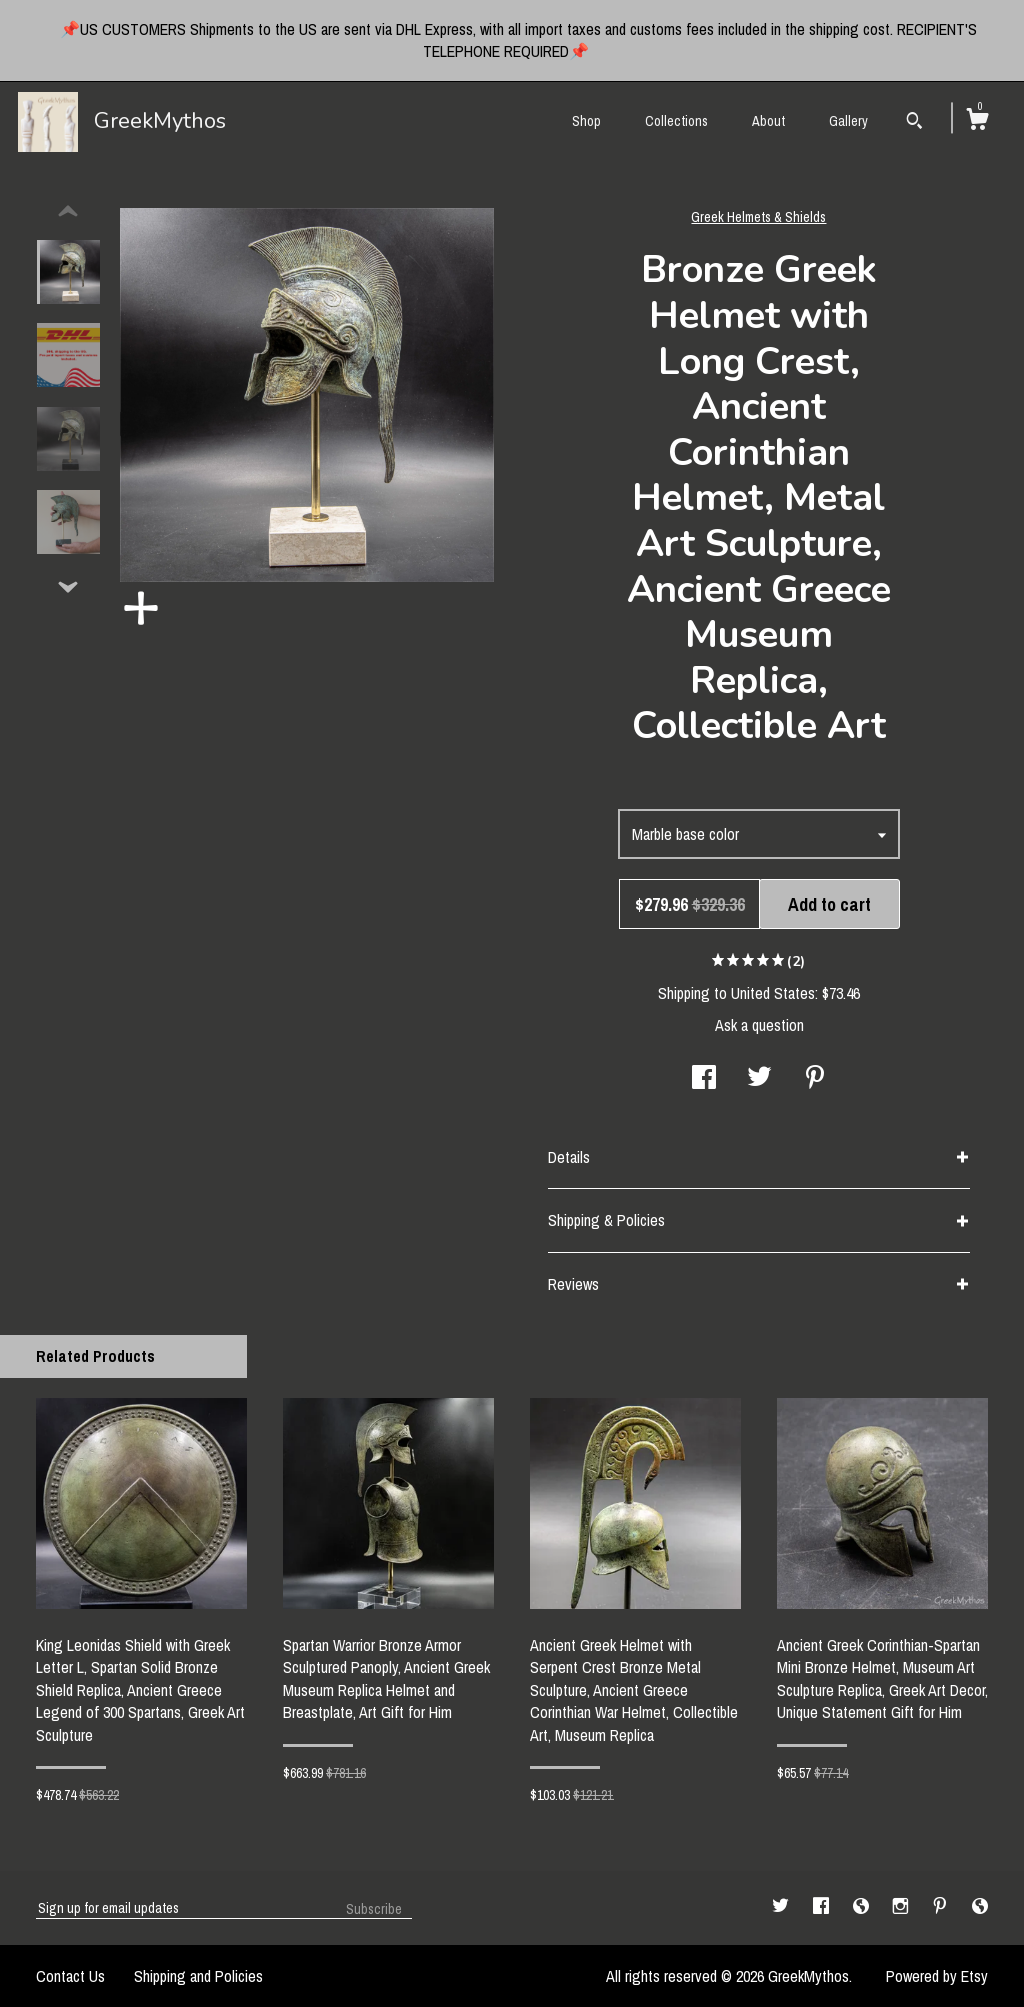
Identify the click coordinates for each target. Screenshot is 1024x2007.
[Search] (914, 123)
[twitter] (782, 1907)
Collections (676, 121)
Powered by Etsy (937, 1976)
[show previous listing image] (68, 212)
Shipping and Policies (198, 1976)
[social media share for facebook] (704, 1079)
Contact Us (70, 1976)
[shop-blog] (863, 1907)
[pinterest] (942, 1907)
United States (773, 993)
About (768, 121)
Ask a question (759, 1025)
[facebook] (823, 1907)
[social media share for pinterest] (815, 1079)
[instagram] (902, 1907)
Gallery (848, 121)
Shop (586, 121)
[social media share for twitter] (759, 1079)
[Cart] (977, 122)
